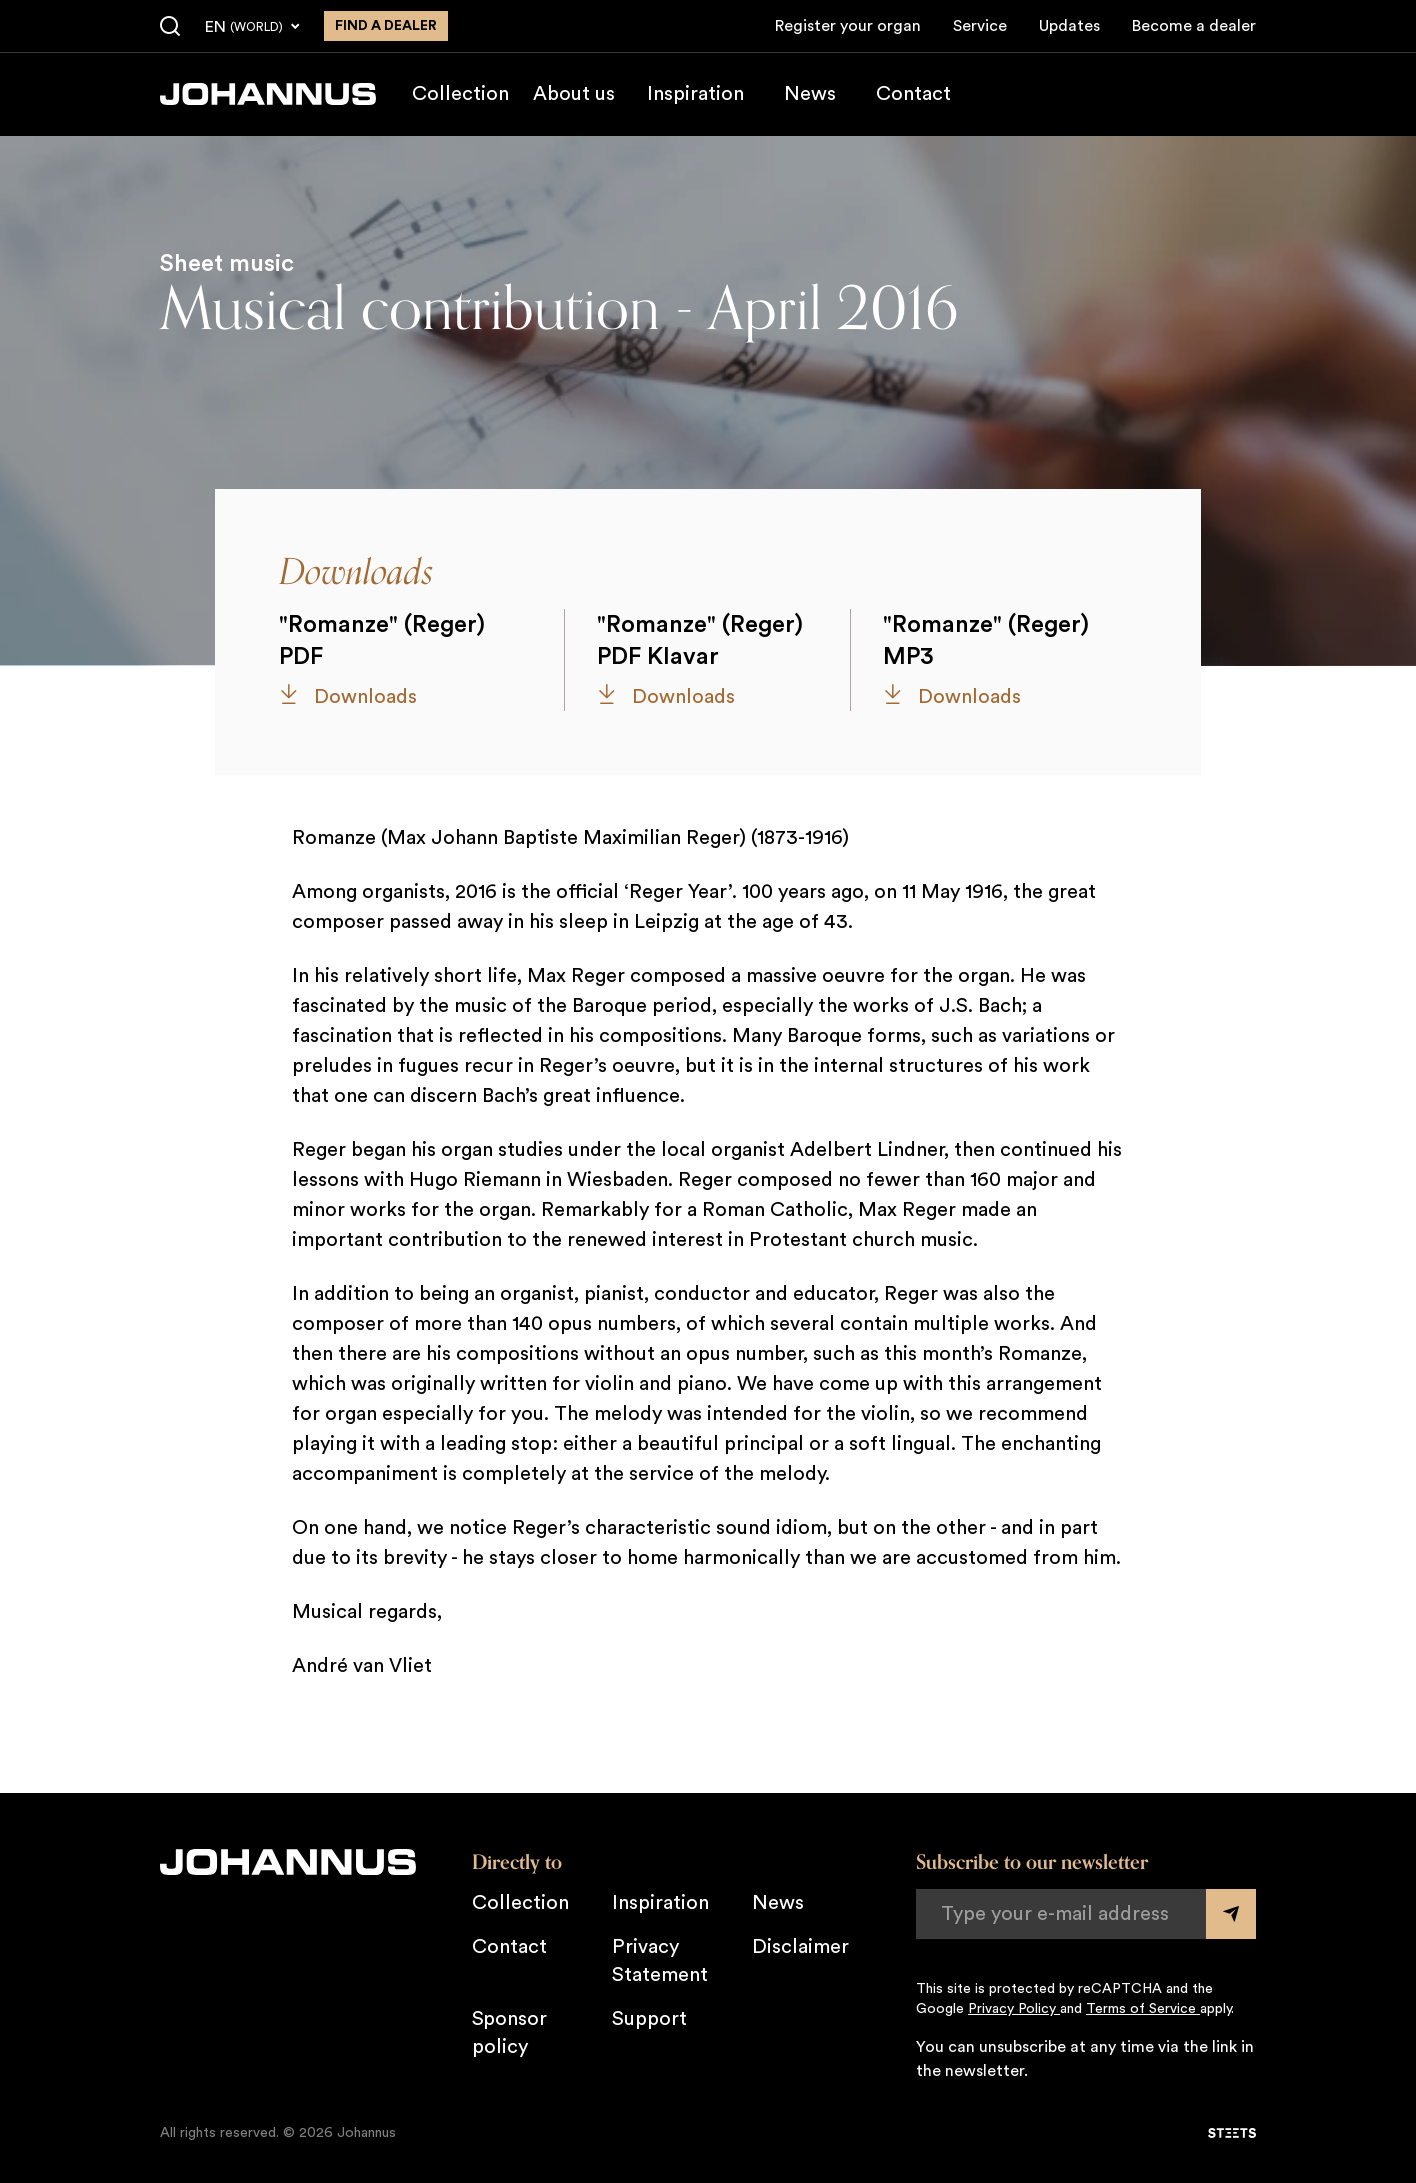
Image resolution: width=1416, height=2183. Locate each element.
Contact (913, 94)
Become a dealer (1194, 26)
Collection (460, 94)
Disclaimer (800, 1947)
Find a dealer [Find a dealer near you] (386, 26)
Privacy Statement (660, 1961)
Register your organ (848, 26)
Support (649, 2019)
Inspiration (695, 94)
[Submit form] (1231, 1914)
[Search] (170, 27)
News (810, 94)
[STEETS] (1232, 2133)
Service (980, 26)
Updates (1069, 26)
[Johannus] (268, 94)
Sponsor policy (509, 2033)
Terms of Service (1143, 2009)
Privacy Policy (1014, 2009)
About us (574, 94)
